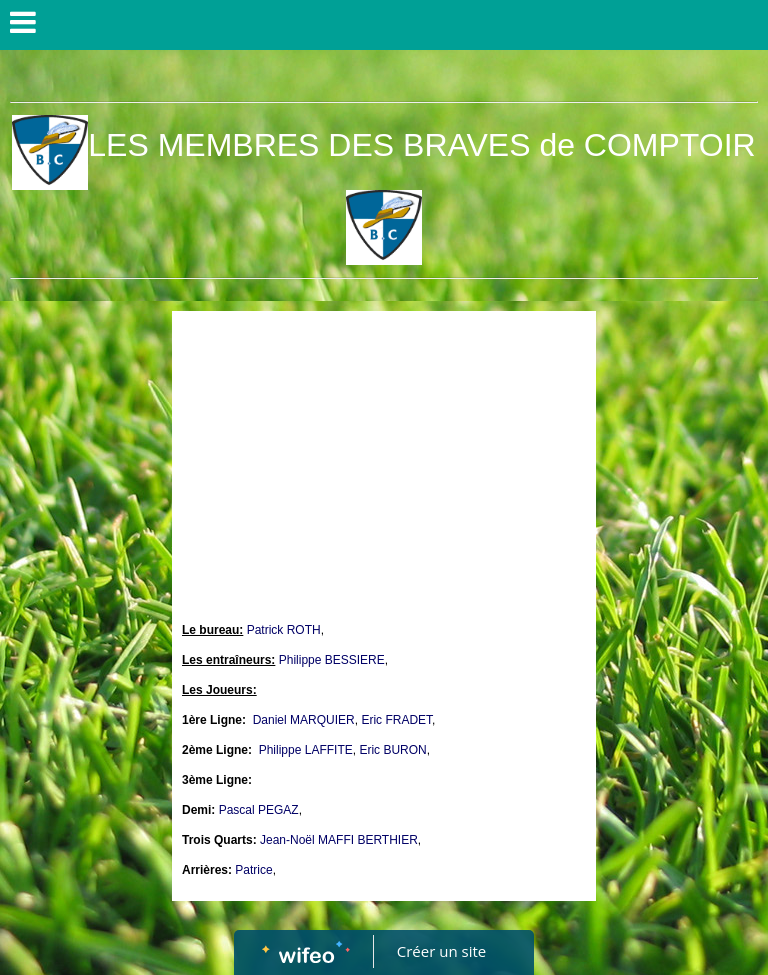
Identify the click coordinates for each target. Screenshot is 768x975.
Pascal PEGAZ (259, 810)
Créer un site (441, 951)
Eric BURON (392, 750)
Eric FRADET (396, 720)
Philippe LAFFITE (306, 750)
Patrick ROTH (284, 630)
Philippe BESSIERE (332, 660)
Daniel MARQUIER (304, 720)
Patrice (253, 870)
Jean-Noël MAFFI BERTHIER (339, 840)
